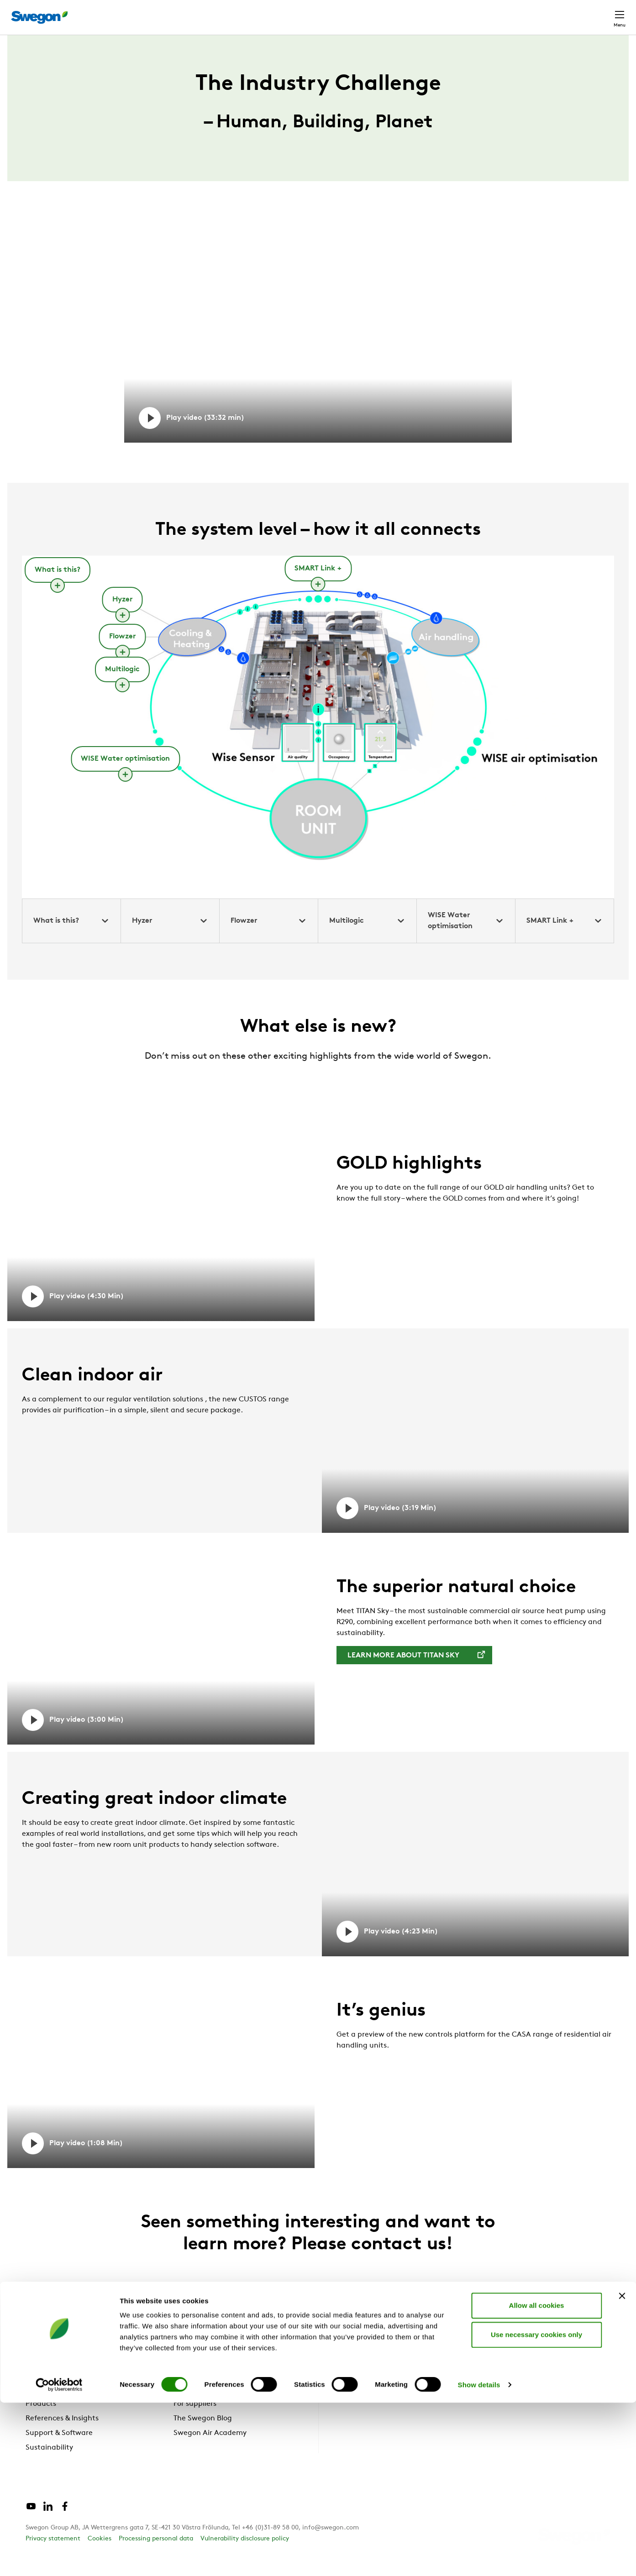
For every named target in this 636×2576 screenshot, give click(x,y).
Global (560, 12)
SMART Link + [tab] (564, 937)
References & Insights (62, 2435)
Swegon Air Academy (210, 2450)
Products (41, 2420)
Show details (479, 2558)
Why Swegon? (50, 2391)
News (182, 2406)
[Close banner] (622, 2469)
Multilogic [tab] (367, 937)
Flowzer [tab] (269, 937)
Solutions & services (59, 2406)
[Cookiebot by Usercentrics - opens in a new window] (59, 2558)
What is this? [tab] (71, 937)
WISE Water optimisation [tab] (466, 938)
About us (194, 2391)
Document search (467, 13)
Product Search (392, 12)
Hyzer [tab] (170, 937)
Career (522, 12)
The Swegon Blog (202, 2435)
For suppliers (194, 2420)
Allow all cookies (536, 2478)
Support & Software (59, 2450)
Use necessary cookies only (536, 2508)
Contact (603, 13)
